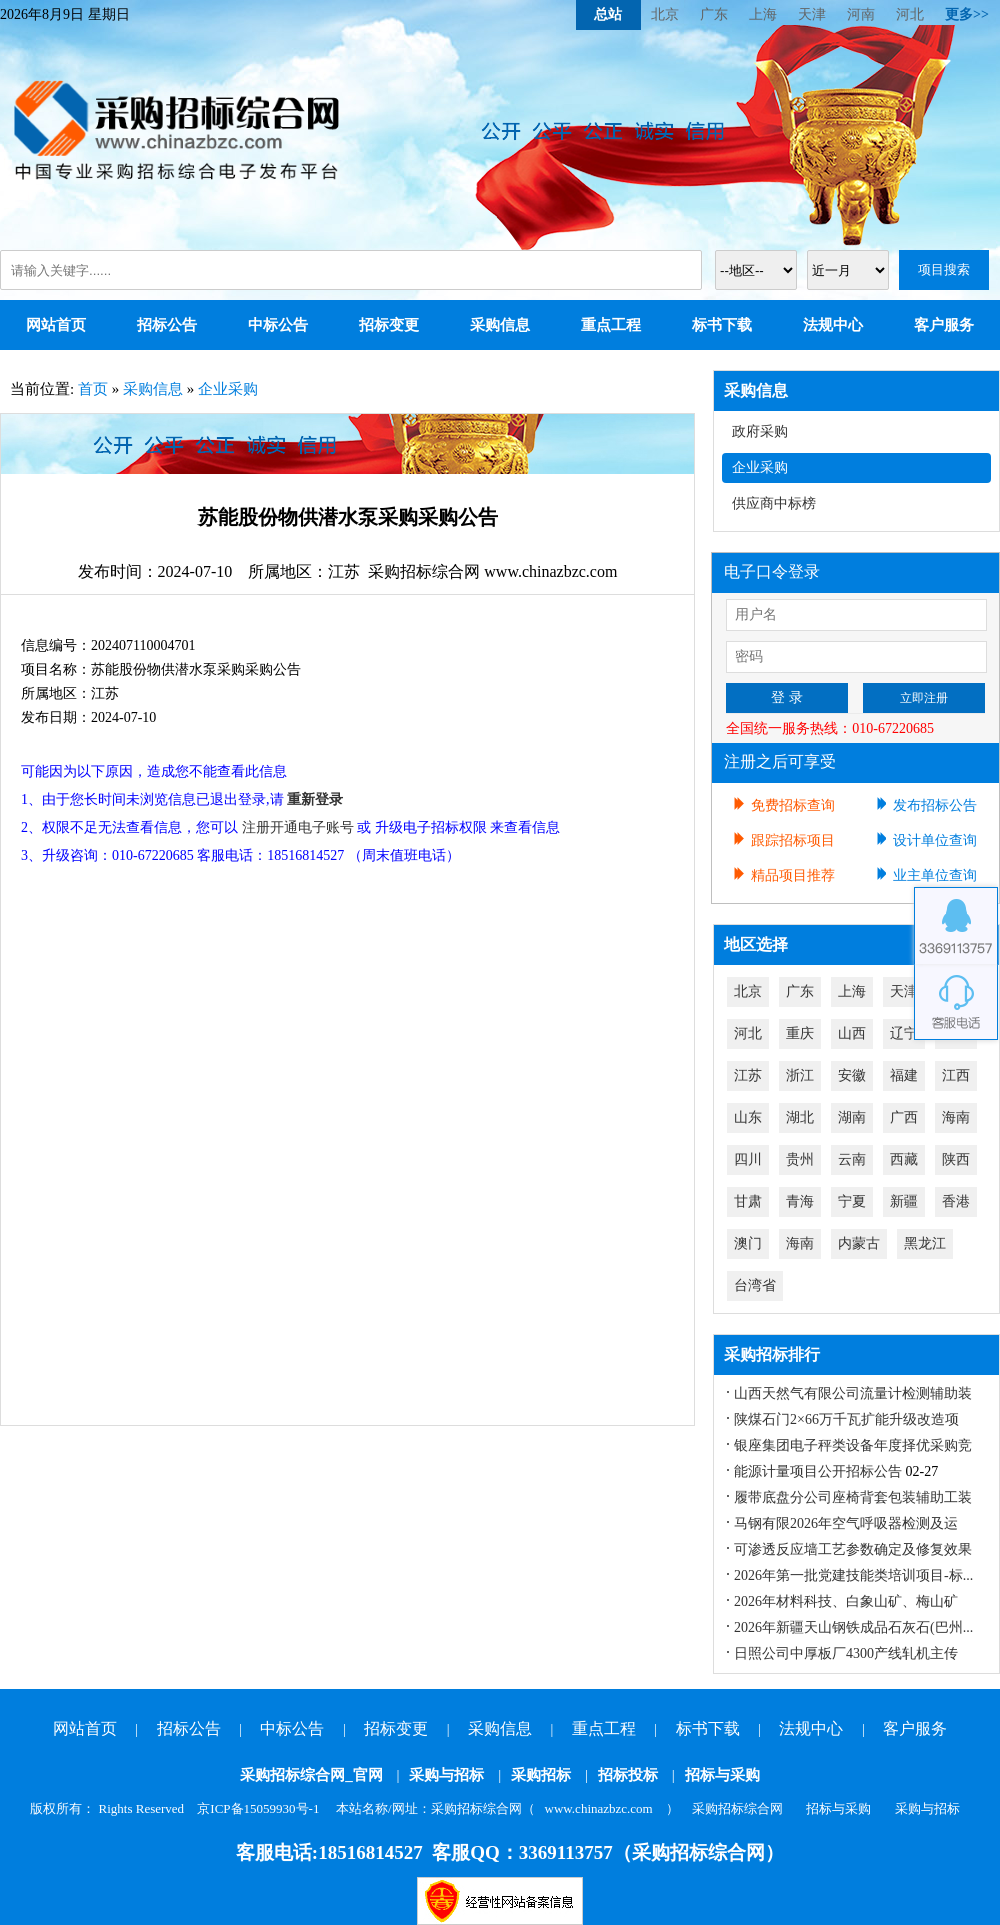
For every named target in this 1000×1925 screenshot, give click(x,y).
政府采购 (760, 431)
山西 (852, 1033)
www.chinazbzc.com (599, 1808)
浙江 (800, 1075)
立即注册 (924, 698)
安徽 (852, 1075)
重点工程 (611, 325)
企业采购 (228, 389)
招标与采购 (722, 1775)
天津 (812, 14)
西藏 (904, 1159)
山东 (748, 1117)
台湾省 (755, 1285)
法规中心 (833, 325)
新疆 (904, 1201)
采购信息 (500, 325)
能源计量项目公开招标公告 (818, 1471)
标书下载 (722, 325)
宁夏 (852, 1201)
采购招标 (541, 1775)
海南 (956, 1117)
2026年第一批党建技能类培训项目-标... (853, 1575)
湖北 (800, 1117)
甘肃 (748, 1201)
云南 (852, 1159)
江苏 (748, 1075)
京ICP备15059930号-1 (258, 1808)
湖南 (852, 1117)
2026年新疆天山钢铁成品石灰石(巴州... (853, 1627)
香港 (956, 1201)
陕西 (956, 1159)
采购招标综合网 (737, 1808)
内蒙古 (859, 1243)
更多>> (967, 14)
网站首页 (56, 325)
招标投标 (628, 1775)
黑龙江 (925, 1243)
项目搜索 (944, 269)
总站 (608, 14)
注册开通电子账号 (298, 827)
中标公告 (278, 325)
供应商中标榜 (774, 503)
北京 (665, 14)
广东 (714, 14)
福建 (904, 1075)
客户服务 (944, 325)
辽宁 (904, 1033)
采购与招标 (446, 1775)
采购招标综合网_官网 (311, 1775)
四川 (748, 1159)
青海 (800, 1201)
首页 (93, 389)
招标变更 (389, 325)
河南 (861, 14)
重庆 (800, 1033)
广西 (904, 1117)
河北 (910, 14)
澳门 (748, 1243)
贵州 (800, 1159)
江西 (956, 1075)
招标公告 (167, 325)
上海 (763, 14)
